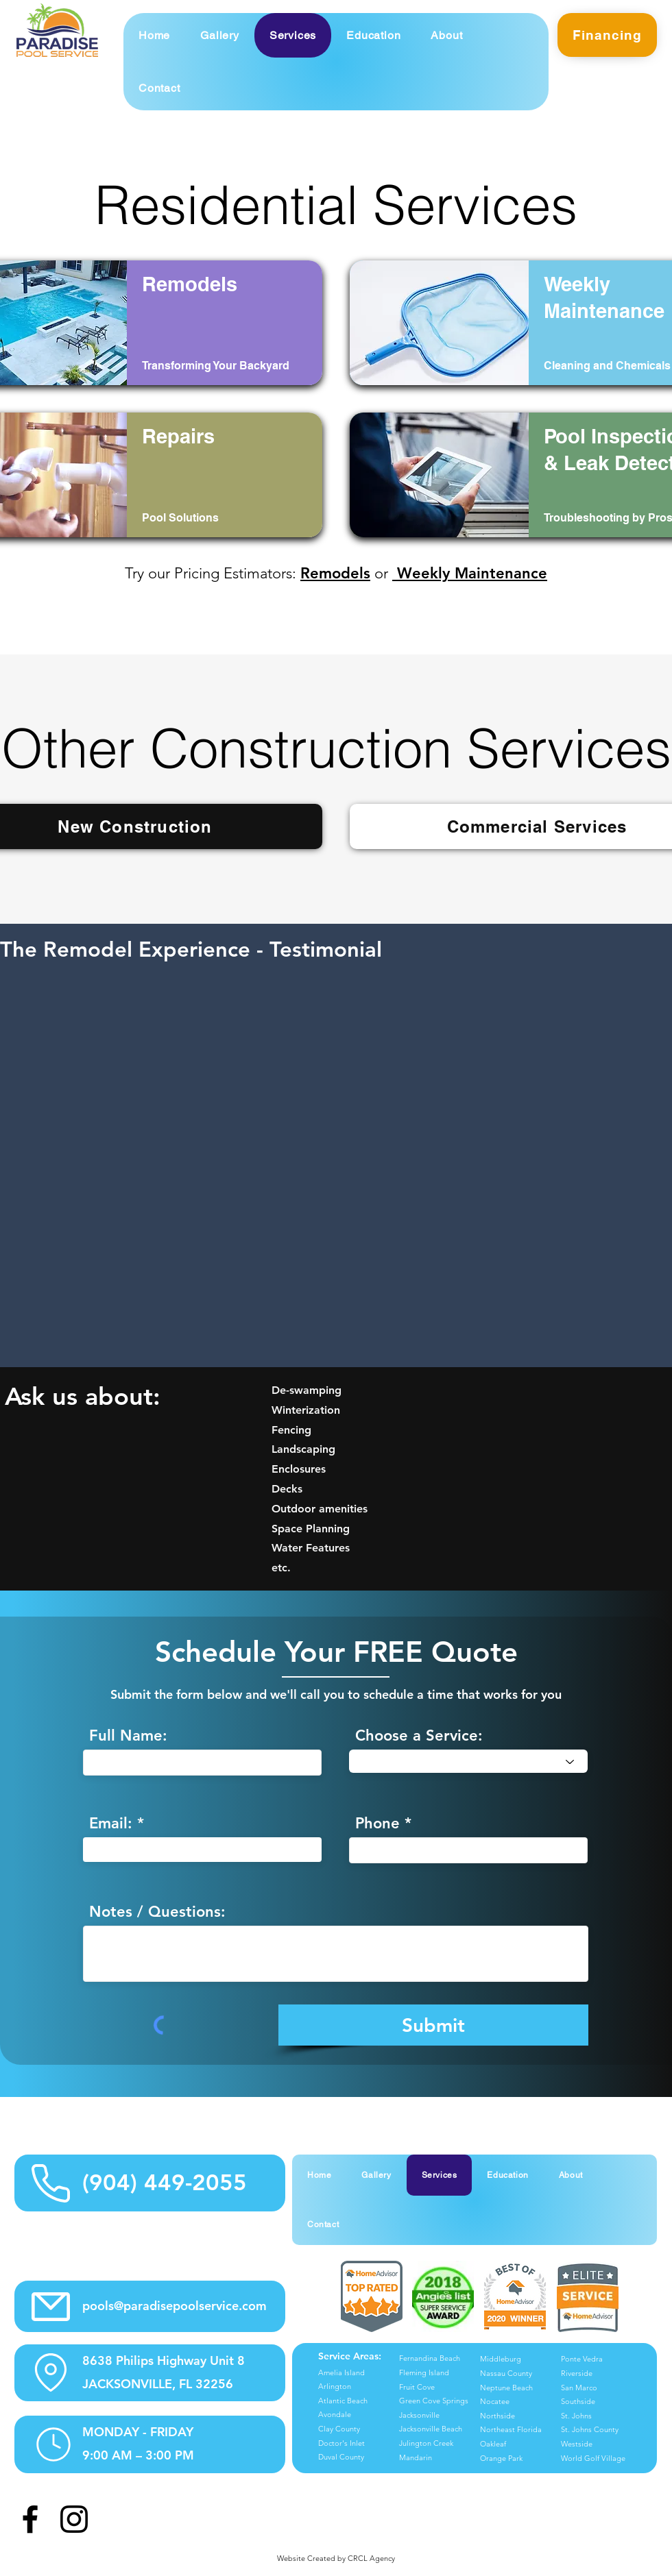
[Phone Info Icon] (50, 2183)
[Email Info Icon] (50, 2306)
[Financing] (607, 35)
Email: (110, 1823)
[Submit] (433, 2025)
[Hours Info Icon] (53, 2444)
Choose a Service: (419, 1735)
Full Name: (128, 1735)
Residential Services (336, 205)
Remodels (335, 573)
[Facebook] (30, 2519)
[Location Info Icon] (50, 2372)
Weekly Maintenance (469, 573)
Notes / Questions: (157, 1911)
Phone (377, 1823)
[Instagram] (74, 2519)
